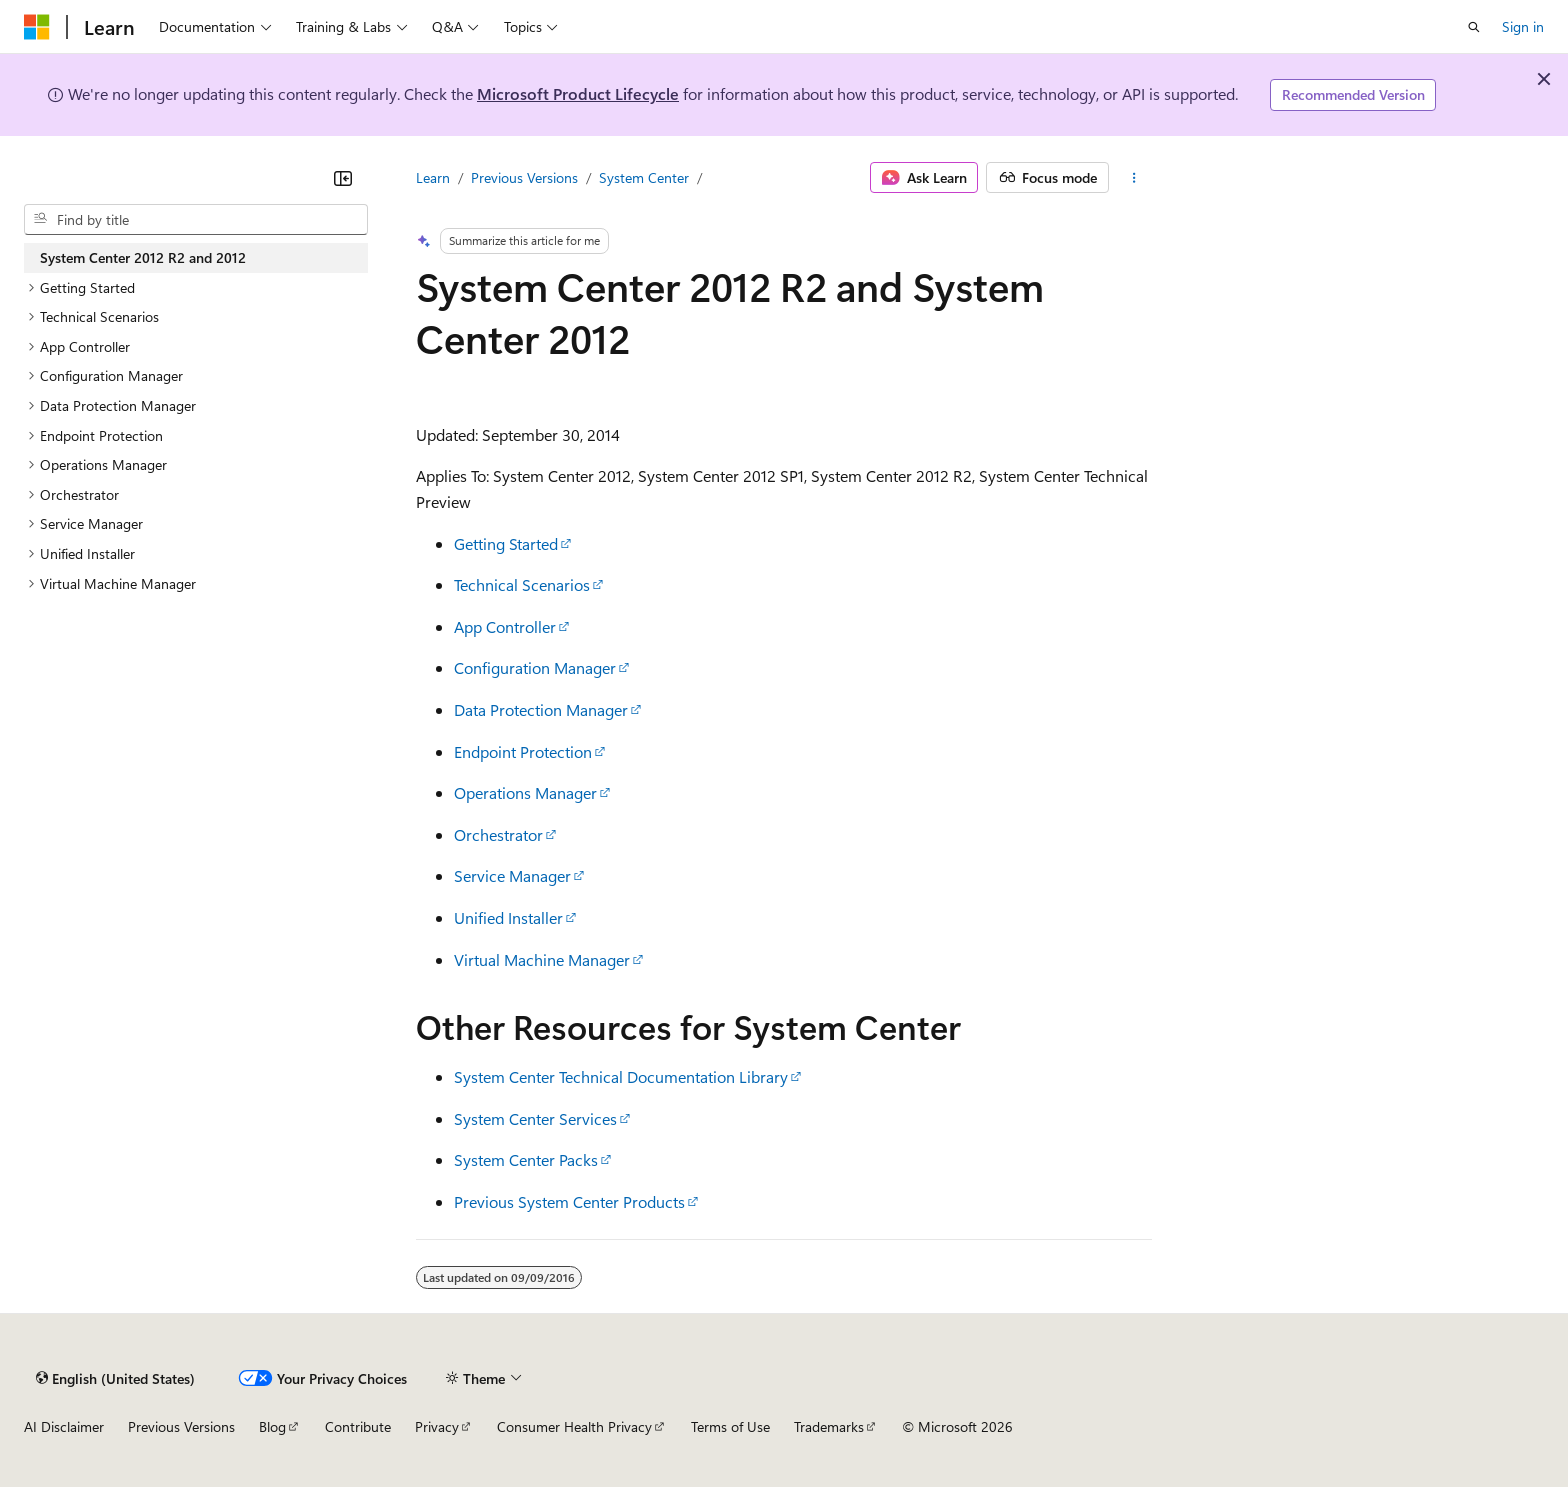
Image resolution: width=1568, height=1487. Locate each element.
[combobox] (196, 220)
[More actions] (1134, 178)
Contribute (358, 1426)
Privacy (437, 1426)
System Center (644, 177)
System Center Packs (526, 1159)
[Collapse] (343, 178)
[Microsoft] (37, 27)
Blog (272, 1426)
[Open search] (1474, 27)
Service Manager (512, 875)
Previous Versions (524, 177)
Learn (433, 177)
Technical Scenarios (522, 584)
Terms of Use (730, 1426)
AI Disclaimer (64, 1426)
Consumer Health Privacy (574, 1426)
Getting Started (506, 543)
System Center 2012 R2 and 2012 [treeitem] (143, 257)
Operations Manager (525, 792)
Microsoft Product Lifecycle (578, 93)
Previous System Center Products (569, 1201)
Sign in (1523, 26)
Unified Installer (508, 917)
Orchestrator (498, 834)
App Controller (505, 626)
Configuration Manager (535, 667)
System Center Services (535, 1118)
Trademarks (829, 1426)
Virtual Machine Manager (542, 959)
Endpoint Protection (523, 751)
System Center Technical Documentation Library (621, 1076)
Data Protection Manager (541, 709)
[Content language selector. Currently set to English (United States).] (115, 1378)
